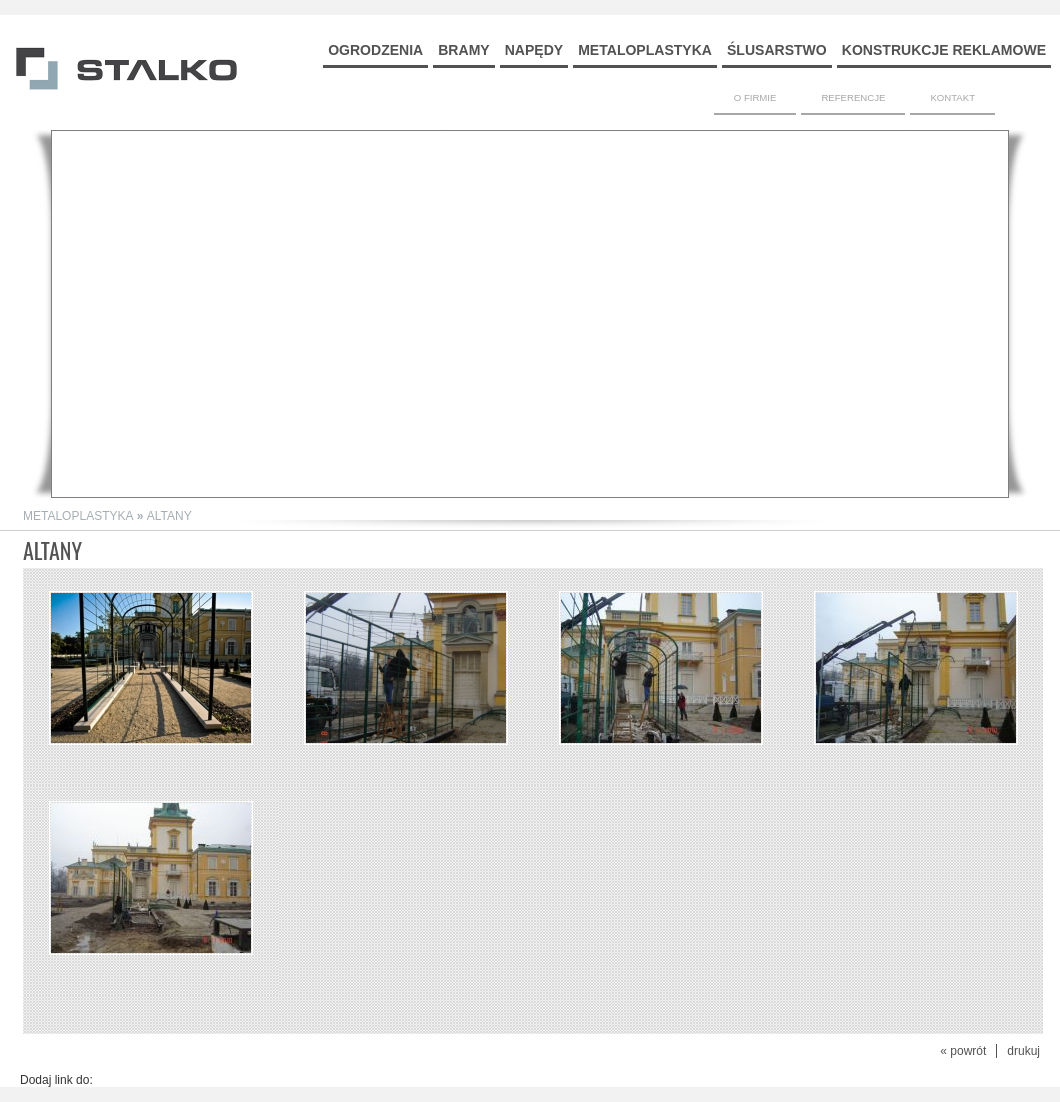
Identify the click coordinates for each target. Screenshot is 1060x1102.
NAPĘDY (534, 50)
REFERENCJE (853, 97)
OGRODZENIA (375, 50)
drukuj (1023, 1051)
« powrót (963, 1051)
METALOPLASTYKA (645, 50)
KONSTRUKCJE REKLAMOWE (944, 50)
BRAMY (463, 50)
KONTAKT (952, 97)
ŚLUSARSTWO (777, 50)
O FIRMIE (755, 97)
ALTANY (169, 516)
